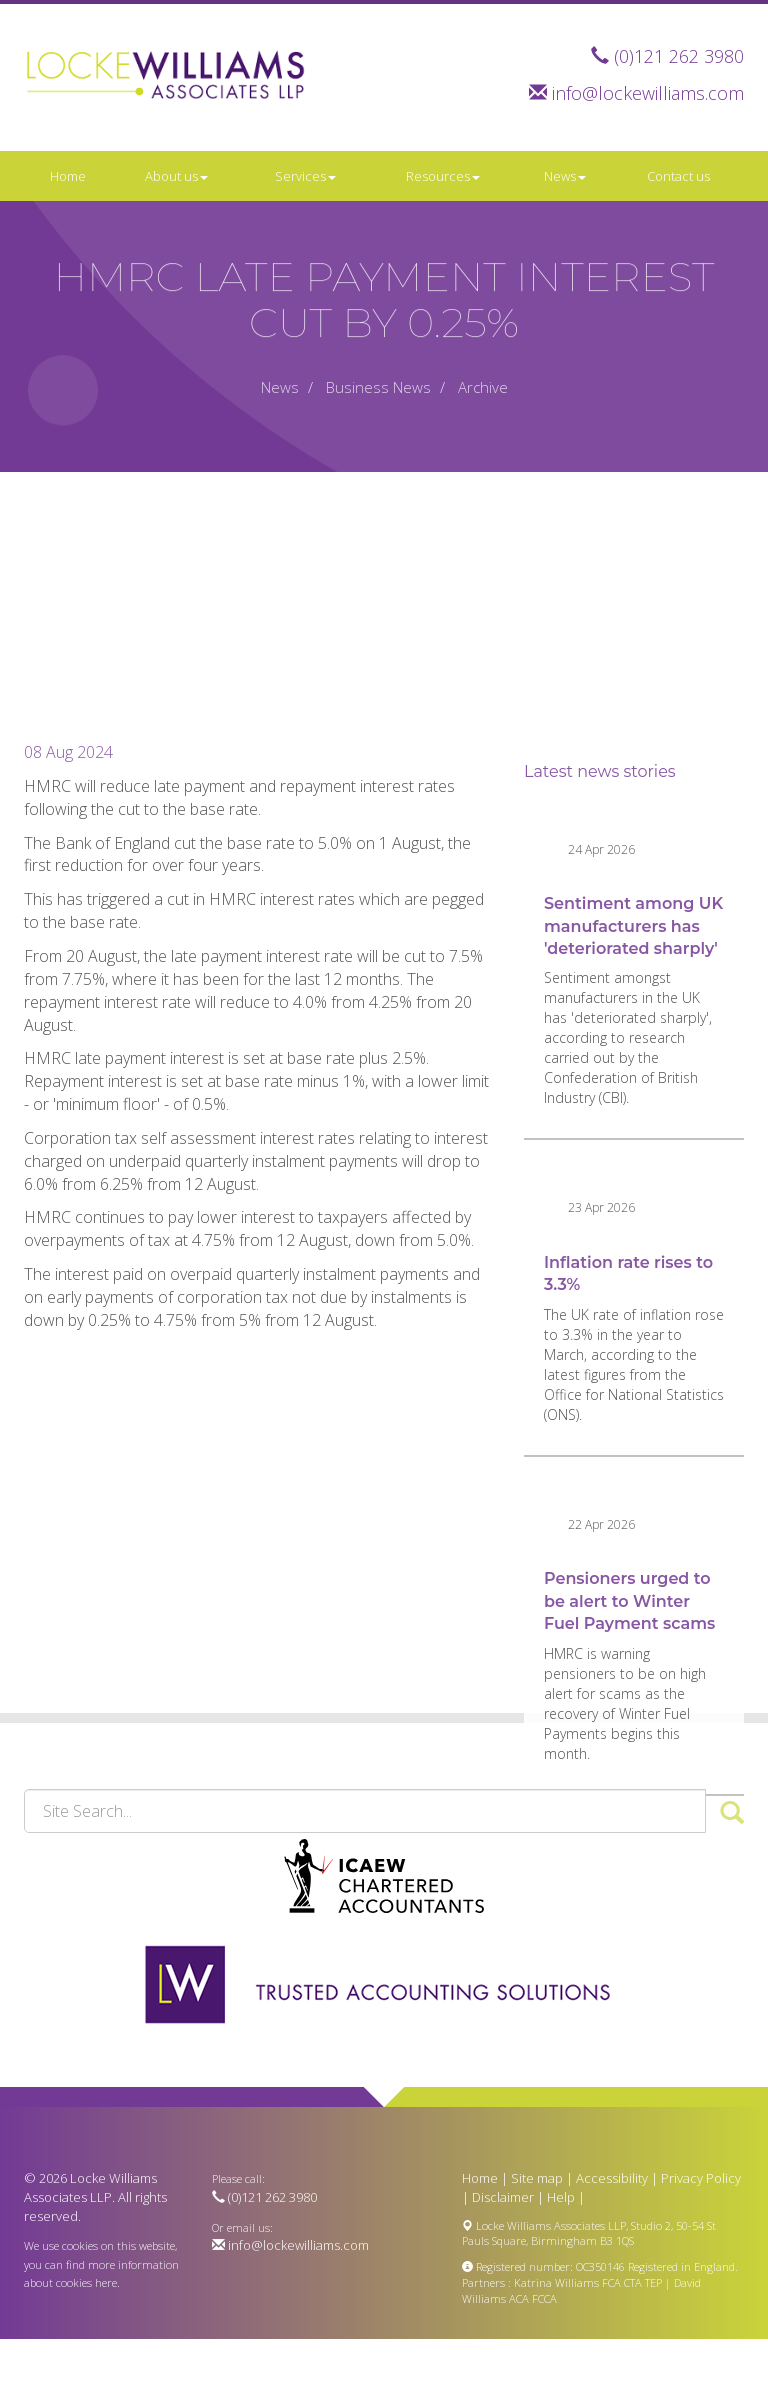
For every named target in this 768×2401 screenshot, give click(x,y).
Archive (483, 387)
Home (68, 176)
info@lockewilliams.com (648, 93)
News (565, 176)
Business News (378, 387)
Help (561, 2197)
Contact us (678, 176)
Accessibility (612, 2178)
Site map (537, 2178)
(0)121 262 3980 (679, 56)
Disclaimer (503, 2197)
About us (176, 176)
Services (305, 176)
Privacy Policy (701, 2178)
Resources (443, 176)
